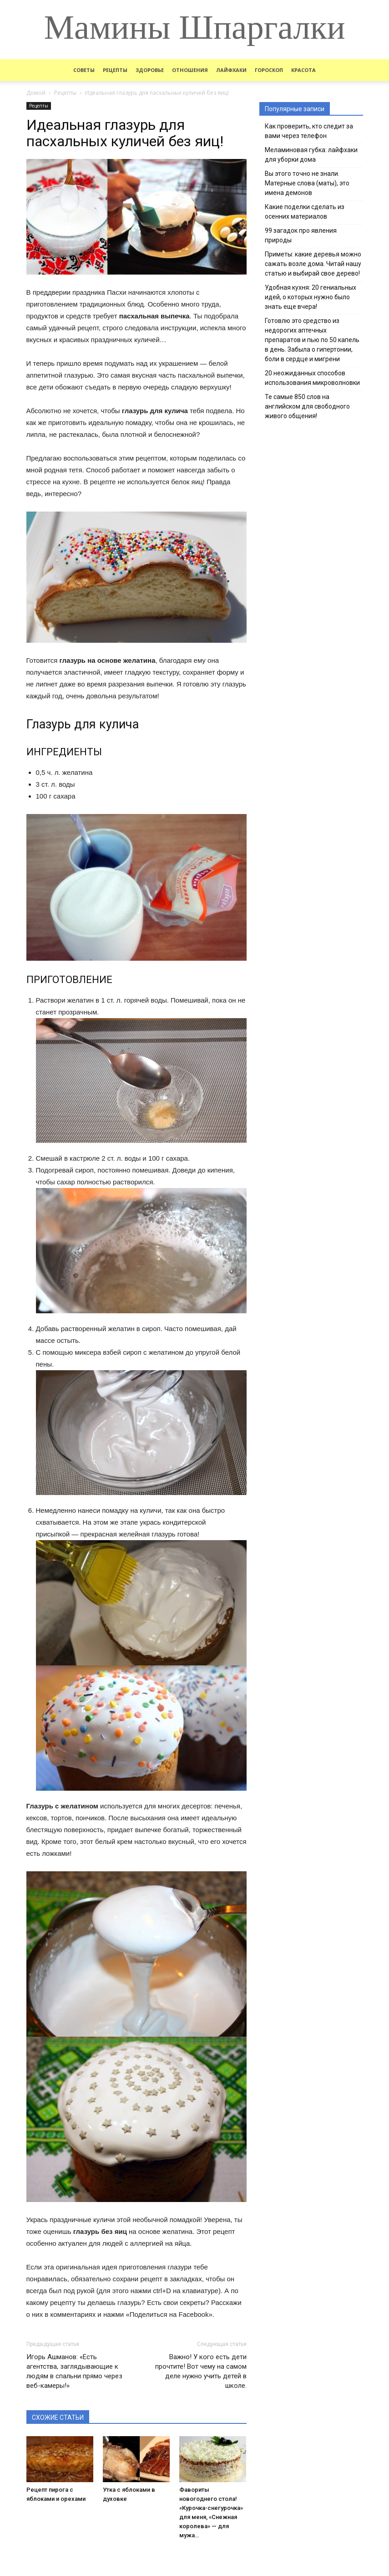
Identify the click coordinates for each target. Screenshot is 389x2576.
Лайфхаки (231, 70)
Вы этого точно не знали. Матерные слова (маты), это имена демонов (307, 183)
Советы (84, 70)
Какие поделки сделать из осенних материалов (304, 211)
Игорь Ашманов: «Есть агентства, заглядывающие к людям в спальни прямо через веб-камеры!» (74, 2371)
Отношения (190, 70)
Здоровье (150, 70)
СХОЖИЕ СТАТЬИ (58, 2417)
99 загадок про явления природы (301, 235)
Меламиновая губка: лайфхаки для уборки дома (311, 154)
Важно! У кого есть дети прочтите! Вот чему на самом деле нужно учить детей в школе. (201, 2371)
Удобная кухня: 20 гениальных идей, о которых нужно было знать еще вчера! (310, 297)
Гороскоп (269, 70)
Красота (303, 70)
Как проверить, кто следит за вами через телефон (309, 131)
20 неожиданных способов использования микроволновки (312, 377)
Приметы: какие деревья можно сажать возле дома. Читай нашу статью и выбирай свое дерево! (313, 264)
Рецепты (115, 70)
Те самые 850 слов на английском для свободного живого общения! (307, 406)
